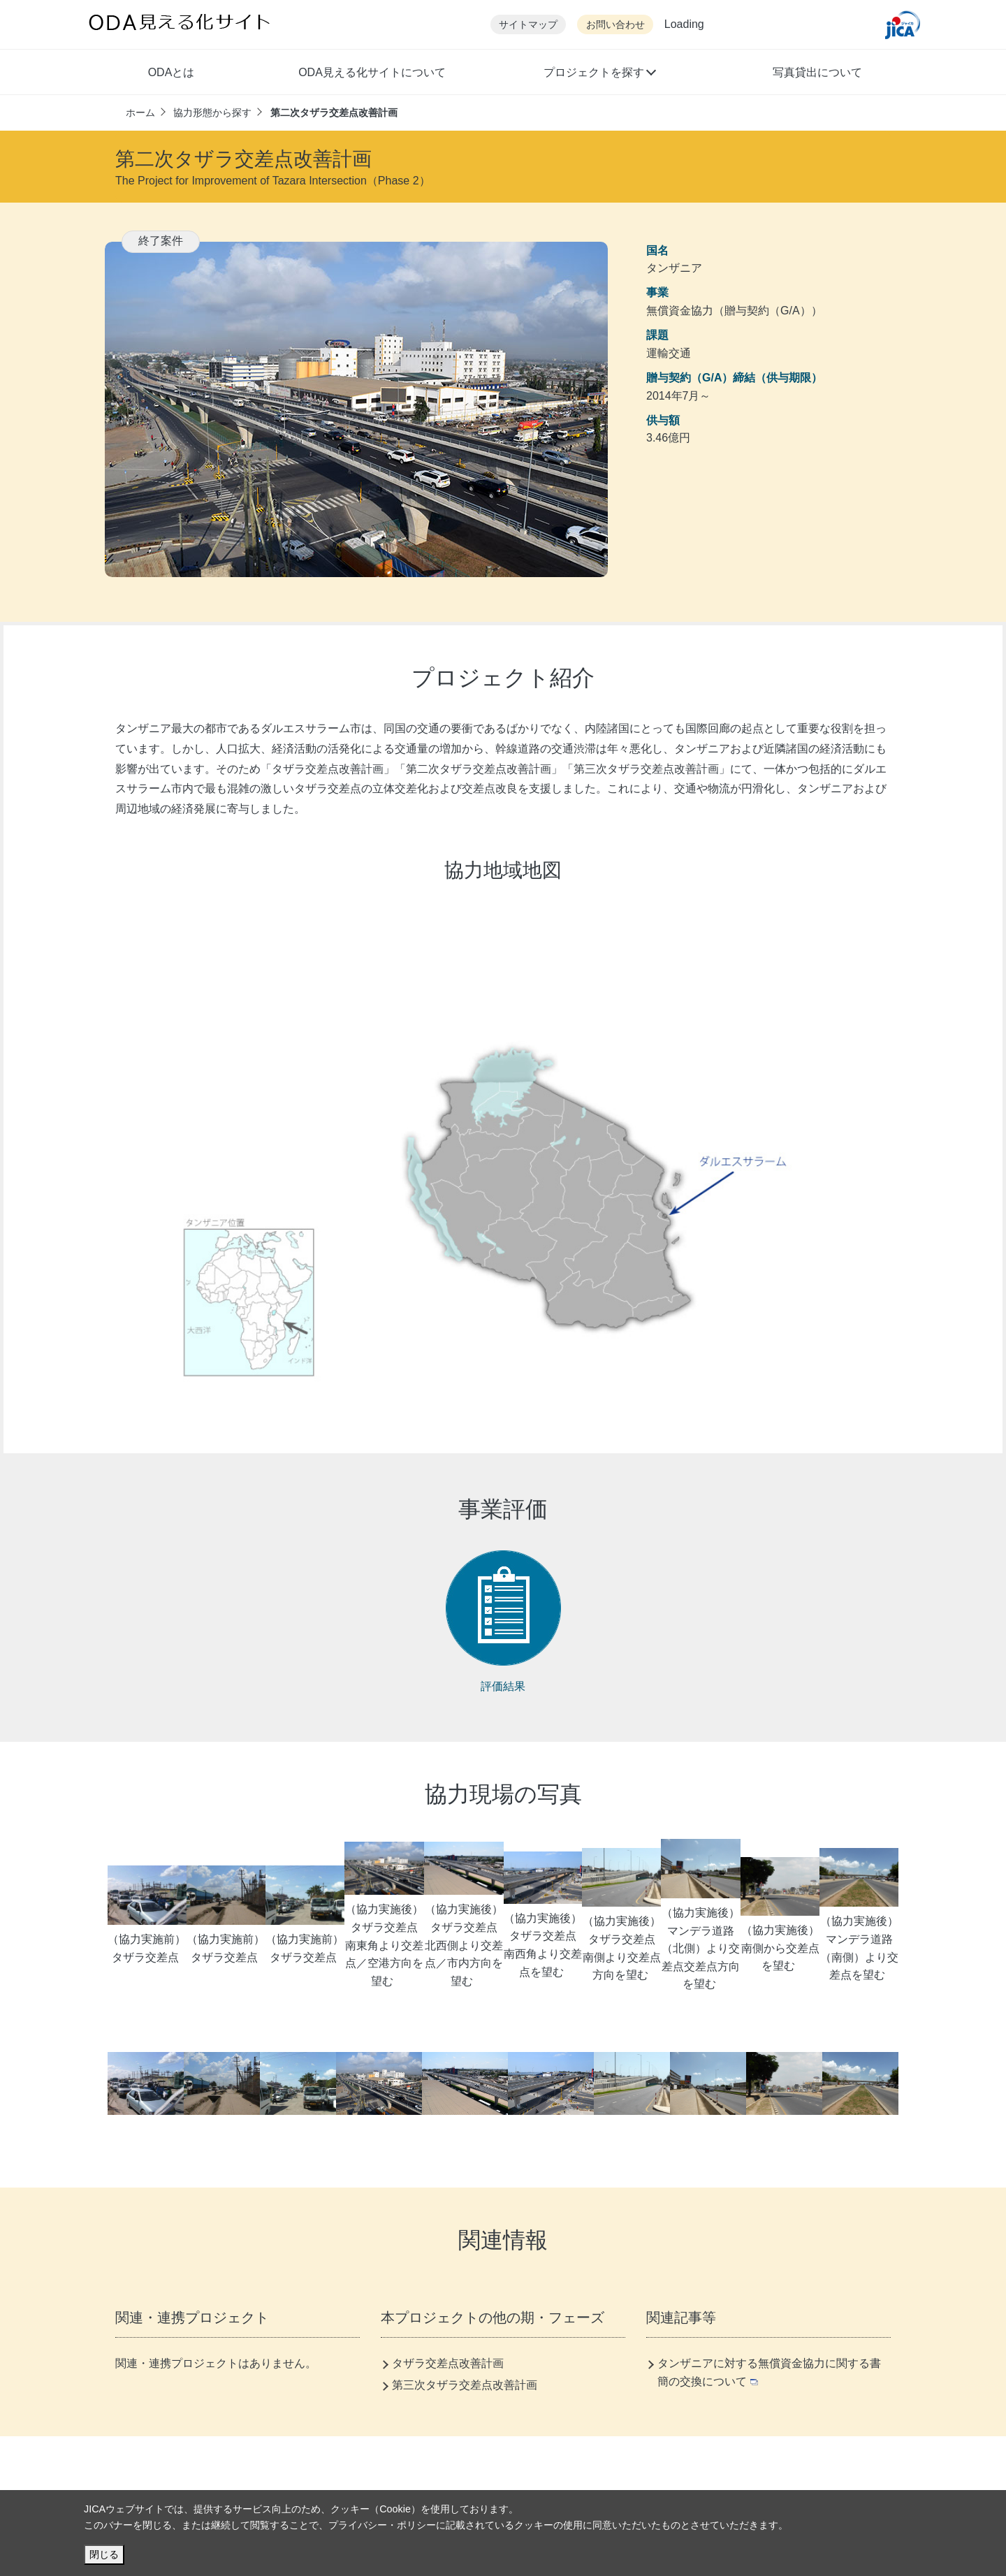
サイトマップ (528, 25)
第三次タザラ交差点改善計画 (464, 2385)
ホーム (140, 112)
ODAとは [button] (171, 72)
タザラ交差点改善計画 (448, 2363)
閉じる (104, 2554)
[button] (599, 74)
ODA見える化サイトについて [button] (372, 72)
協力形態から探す (212, 112)
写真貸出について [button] (817, 72)
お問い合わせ (615, 25)
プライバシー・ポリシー (382, 2525)
